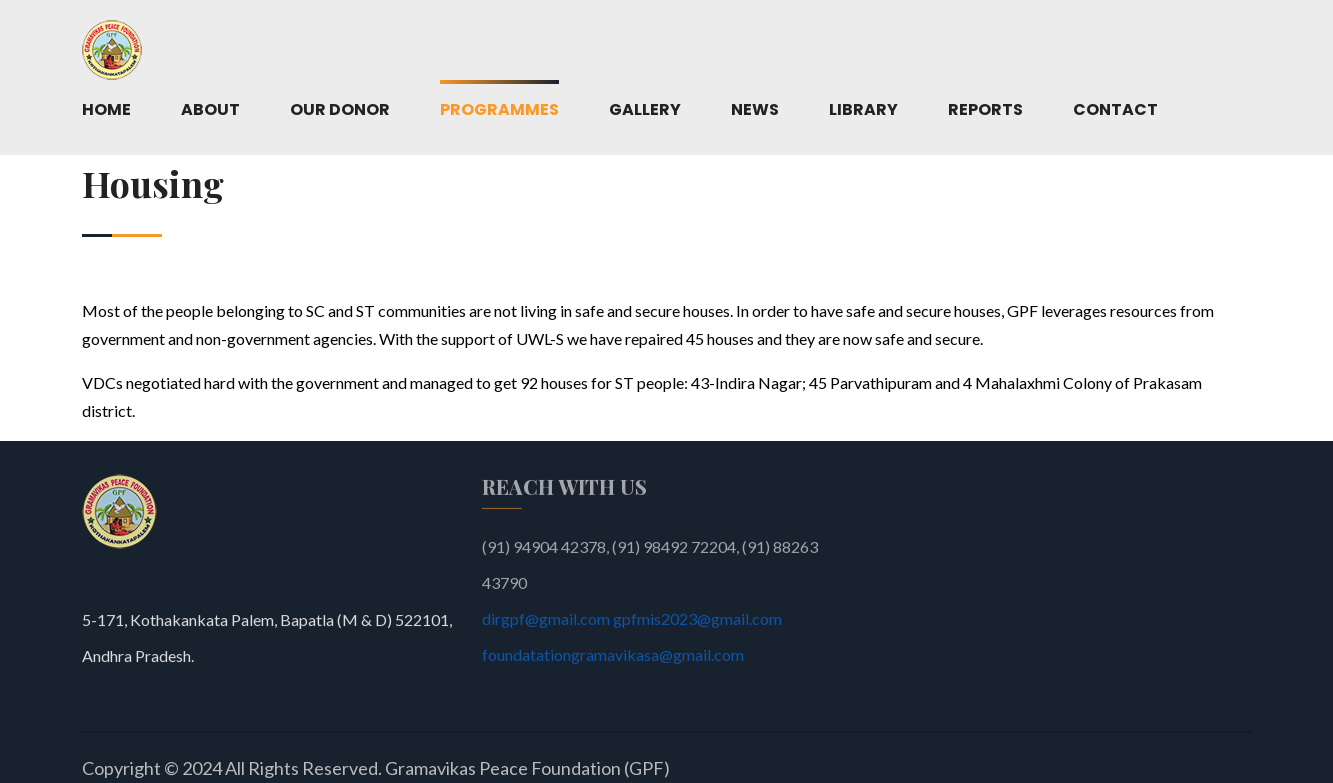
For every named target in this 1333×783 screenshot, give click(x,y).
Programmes (499, 109)
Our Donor (340, 109)
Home (106, 109)
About (210, 109)
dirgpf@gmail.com (547, 623)
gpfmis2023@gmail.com (697, 623)
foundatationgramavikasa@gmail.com (613, 659)
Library (863, 109)
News (755, 109)
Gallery (645, 109)
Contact (1115, 109)
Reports (985, 109)
